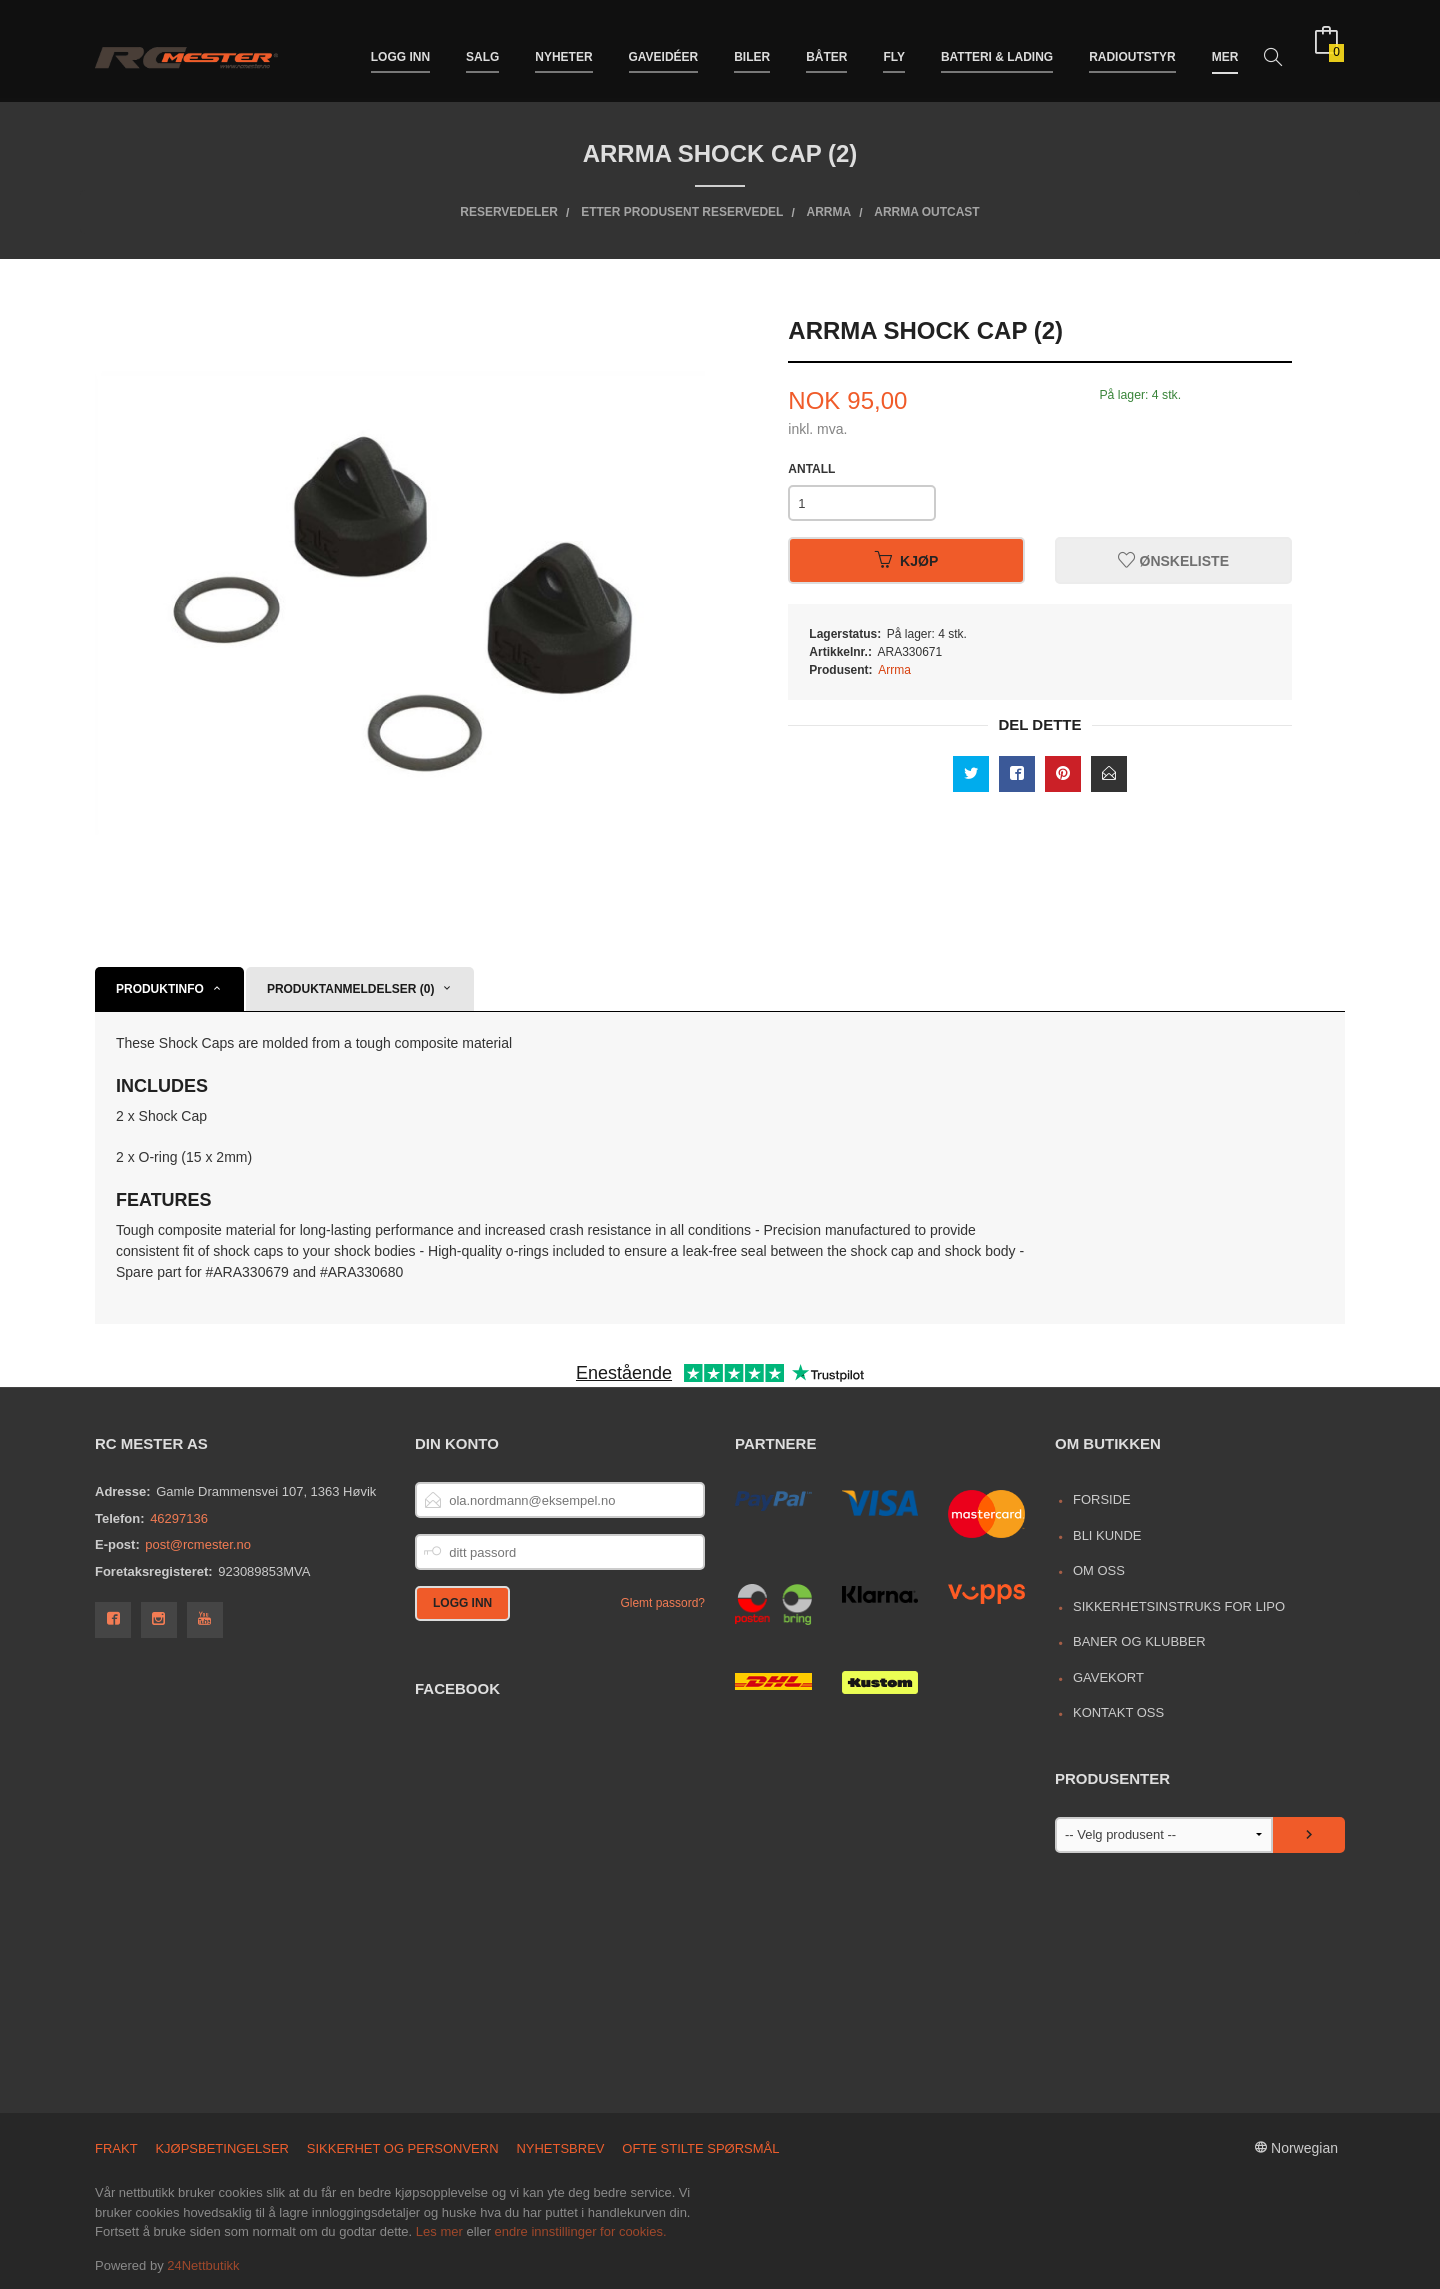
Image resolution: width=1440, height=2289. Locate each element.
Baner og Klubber (1139, 1641)
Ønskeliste (1173, 561)
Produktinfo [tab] (160, 989)
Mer (1225, 48)
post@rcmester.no (198, 1544)
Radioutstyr (1132, 48)
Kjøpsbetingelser (222, 2148)
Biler (752, 48)
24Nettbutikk (203, 2265)
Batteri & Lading (997, 48)
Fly (894, 48)
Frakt (116, 2148)
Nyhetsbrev (560, 2148)
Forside (1102, 1499)
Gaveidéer (664, 48)
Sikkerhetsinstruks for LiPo (1179, 1606)
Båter (826, 48)
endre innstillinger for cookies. (581, 2231)
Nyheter (563, 48)
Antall (811, 469)
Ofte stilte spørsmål (700, 2148)
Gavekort (1108, 1677)
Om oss (1099, 1570)
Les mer (439, 2231)
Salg (482, 48)
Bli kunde (1107, 1535)
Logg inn (400, 48)
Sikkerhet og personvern (403, 2148)
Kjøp (906, 561)
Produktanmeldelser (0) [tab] (351, 989)
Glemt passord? (662, 1603)
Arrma (894, 670)
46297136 (179, 1518)
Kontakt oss (1118, 1712)
